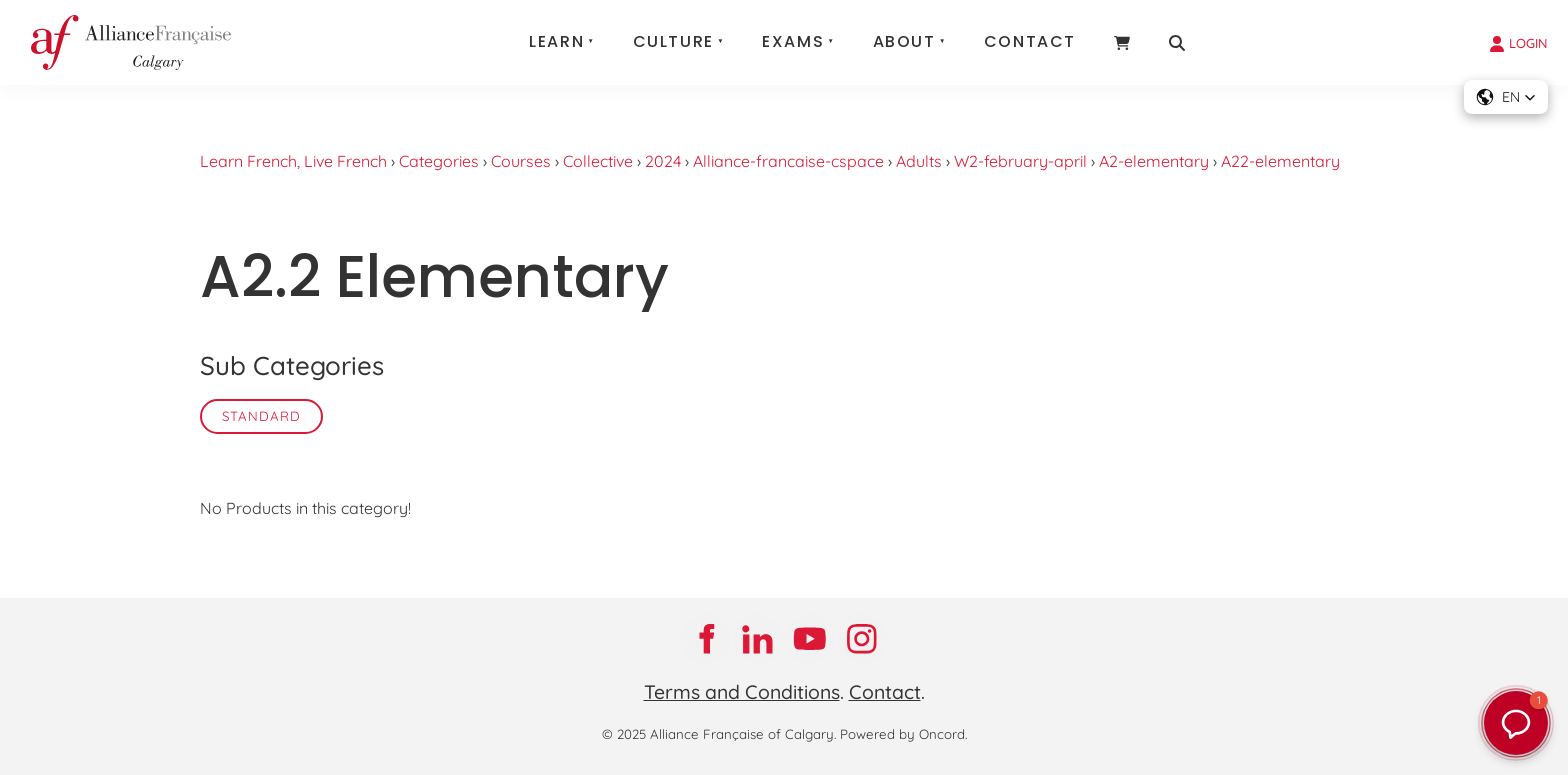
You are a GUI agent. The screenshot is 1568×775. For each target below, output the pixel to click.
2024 (663, 161)
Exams (793, 41)
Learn (556, 41)
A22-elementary (1280, 161)
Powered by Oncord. (903, 734)
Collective (598, 161)
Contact (1030, 41)
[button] (1506, 97)
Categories (439, 161)
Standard (261, 416)
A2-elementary (1154, 161)
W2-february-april (1020, 161)
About (904, 41)
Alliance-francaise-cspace (788, 161)
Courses (521, 161)
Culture (673, 41)
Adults (919, 161)
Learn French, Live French (293, 161)
